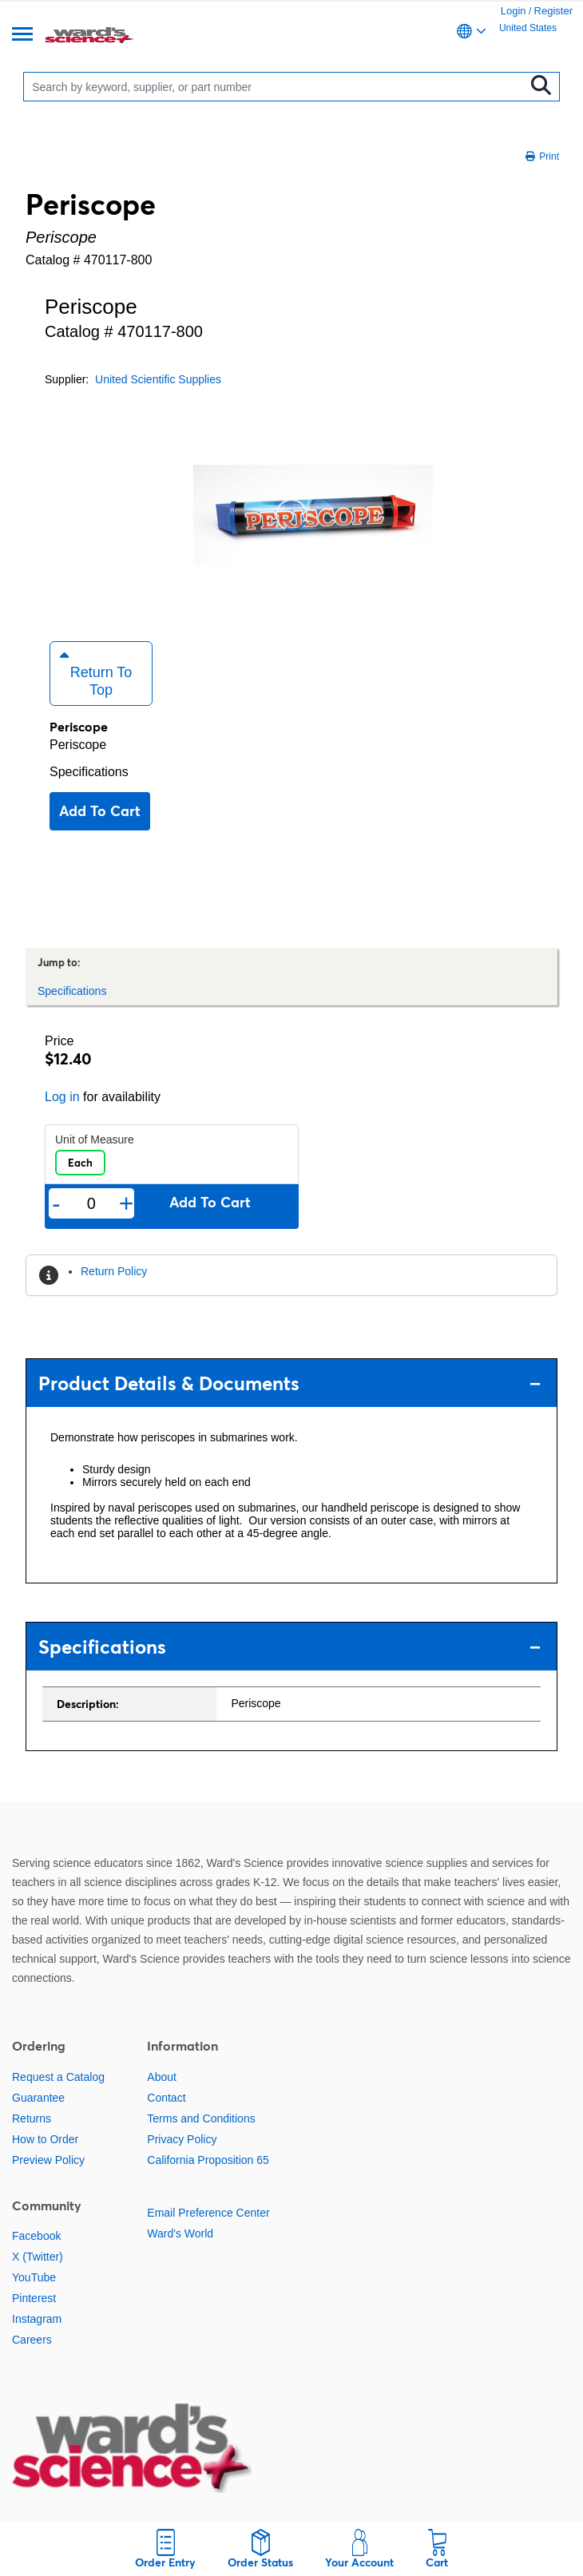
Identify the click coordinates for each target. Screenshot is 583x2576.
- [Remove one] (56, 1203)
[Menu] (22, 35)
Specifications (89, 772)
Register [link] (553, 11)
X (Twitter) (37, 2256)
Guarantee (38, 2097)
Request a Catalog (58, 2077)
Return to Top (96, 673)
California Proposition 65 (208, 2160)
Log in (62, 1097)
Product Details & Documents (289, 1383)
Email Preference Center (208, 2212)
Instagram (36, 2318)
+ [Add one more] (126, 1203)
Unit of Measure (94, 1139)
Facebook (36, 2235)
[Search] (277, 87)
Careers (32, 2339)
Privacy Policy (181, 2139)
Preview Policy (48, 2160)
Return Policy (114, 1271)
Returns (31, 2118)
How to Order (45, 2139)
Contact (166, 2097)
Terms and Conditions (201, 2118)
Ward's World (180, 2233)
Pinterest (34, 2298)
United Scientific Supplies (158, 379)
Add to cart (100, 811)
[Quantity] (91, 1204)
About (161, 2077)
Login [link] (513, 11)
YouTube (34, 2277)
